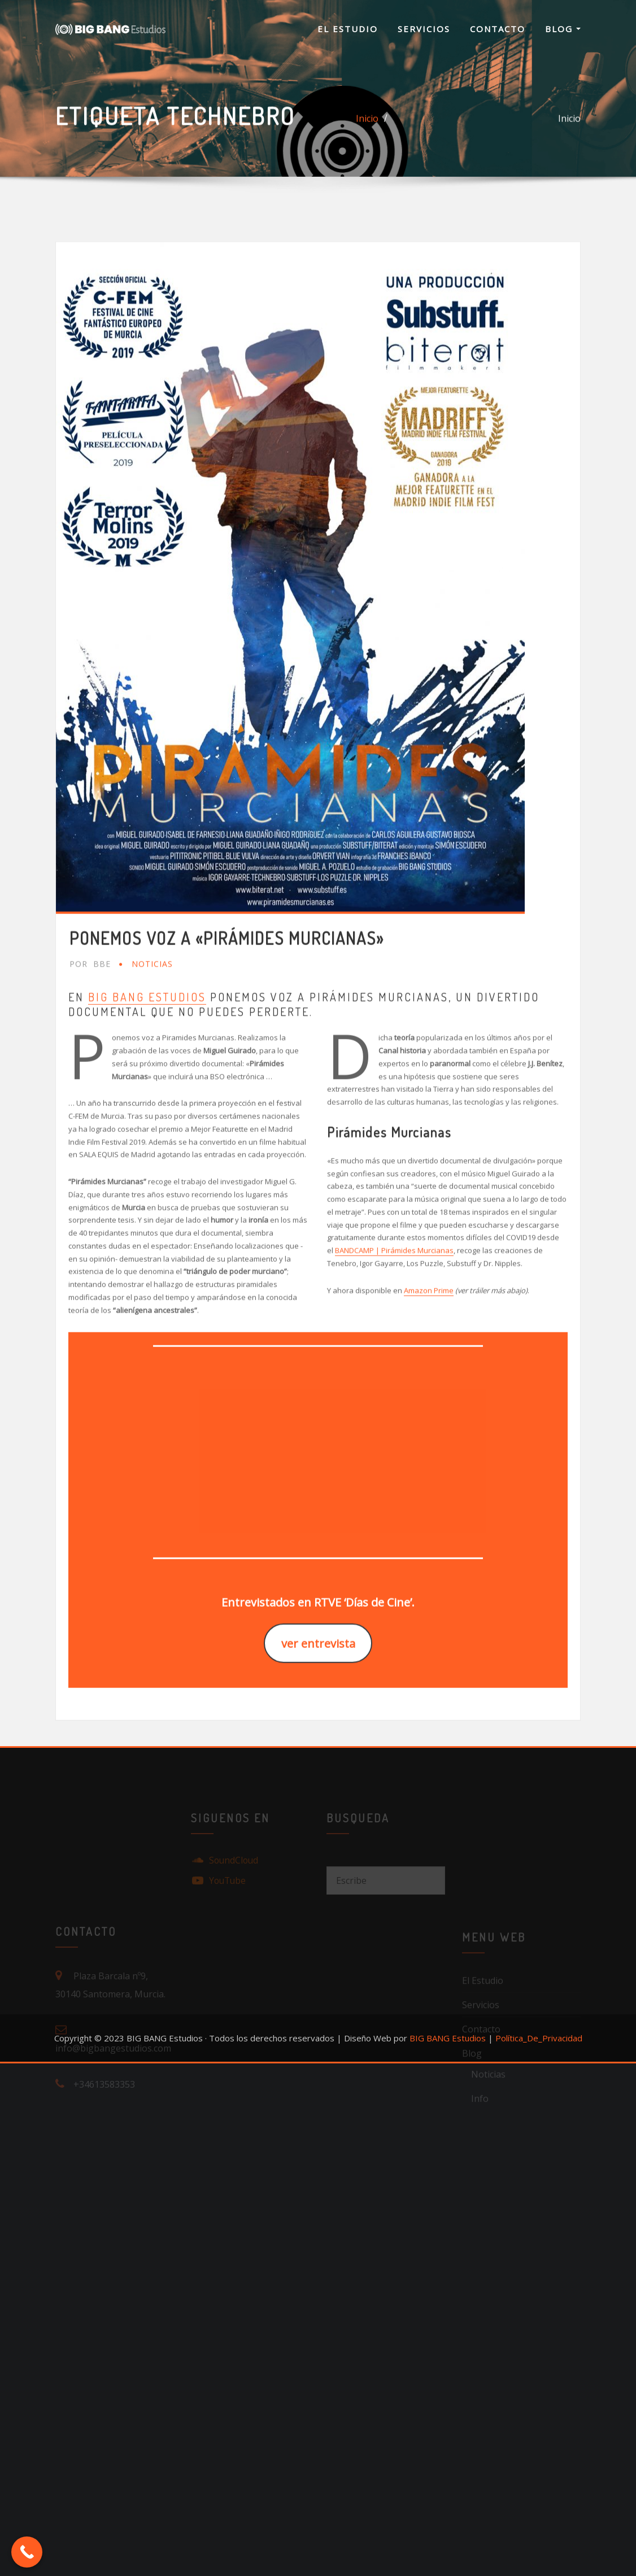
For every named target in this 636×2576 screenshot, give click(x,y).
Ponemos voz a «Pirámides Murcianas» (226, 1088)
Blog (563, 28)
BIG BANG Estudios (147, 1147)
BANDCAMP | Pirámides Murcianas (394, 1401)
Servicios (424, 28)
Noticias (152, 1114)
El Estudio (347, 28)
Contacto (497, 28)
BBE (90, 1114)
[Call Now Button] (26, 2552)
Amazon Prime (429, 1440)
